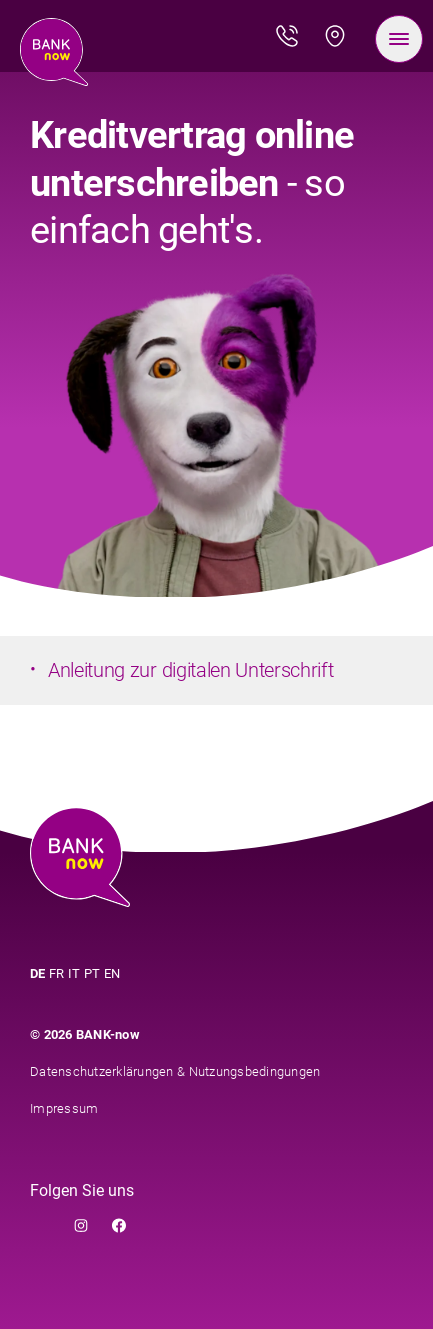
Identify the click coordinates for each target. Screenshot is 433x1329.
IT (74, 973)
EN (112, 973)
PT (92, 973)
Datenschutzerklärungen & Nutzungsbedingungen (175, 1071)
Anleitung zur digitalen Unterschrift (190, 670)
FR (56, 973)
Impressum (64, 1108)
